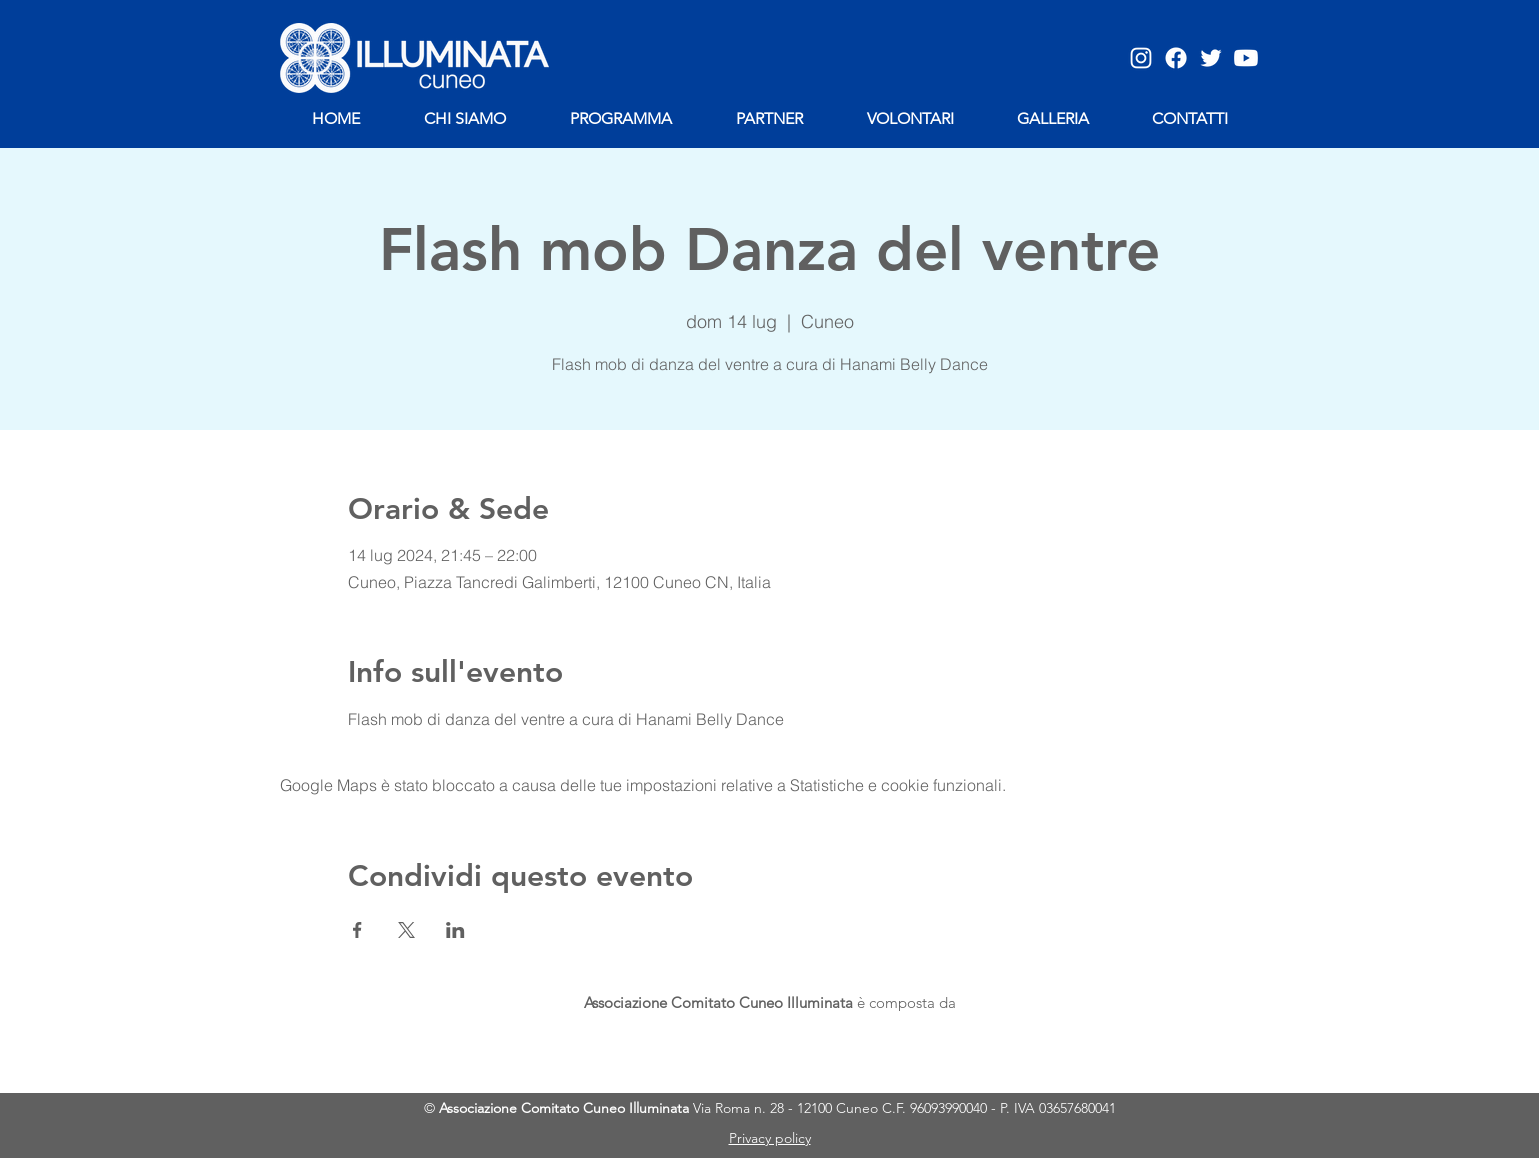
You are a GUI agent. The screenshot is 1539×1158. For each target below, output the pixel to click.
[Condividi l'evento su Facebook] (357, 930)
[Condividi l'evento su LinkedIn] (455, 930)
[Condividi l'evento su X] (406, 930)
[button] (1053, 118)
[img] (555, 1045)
